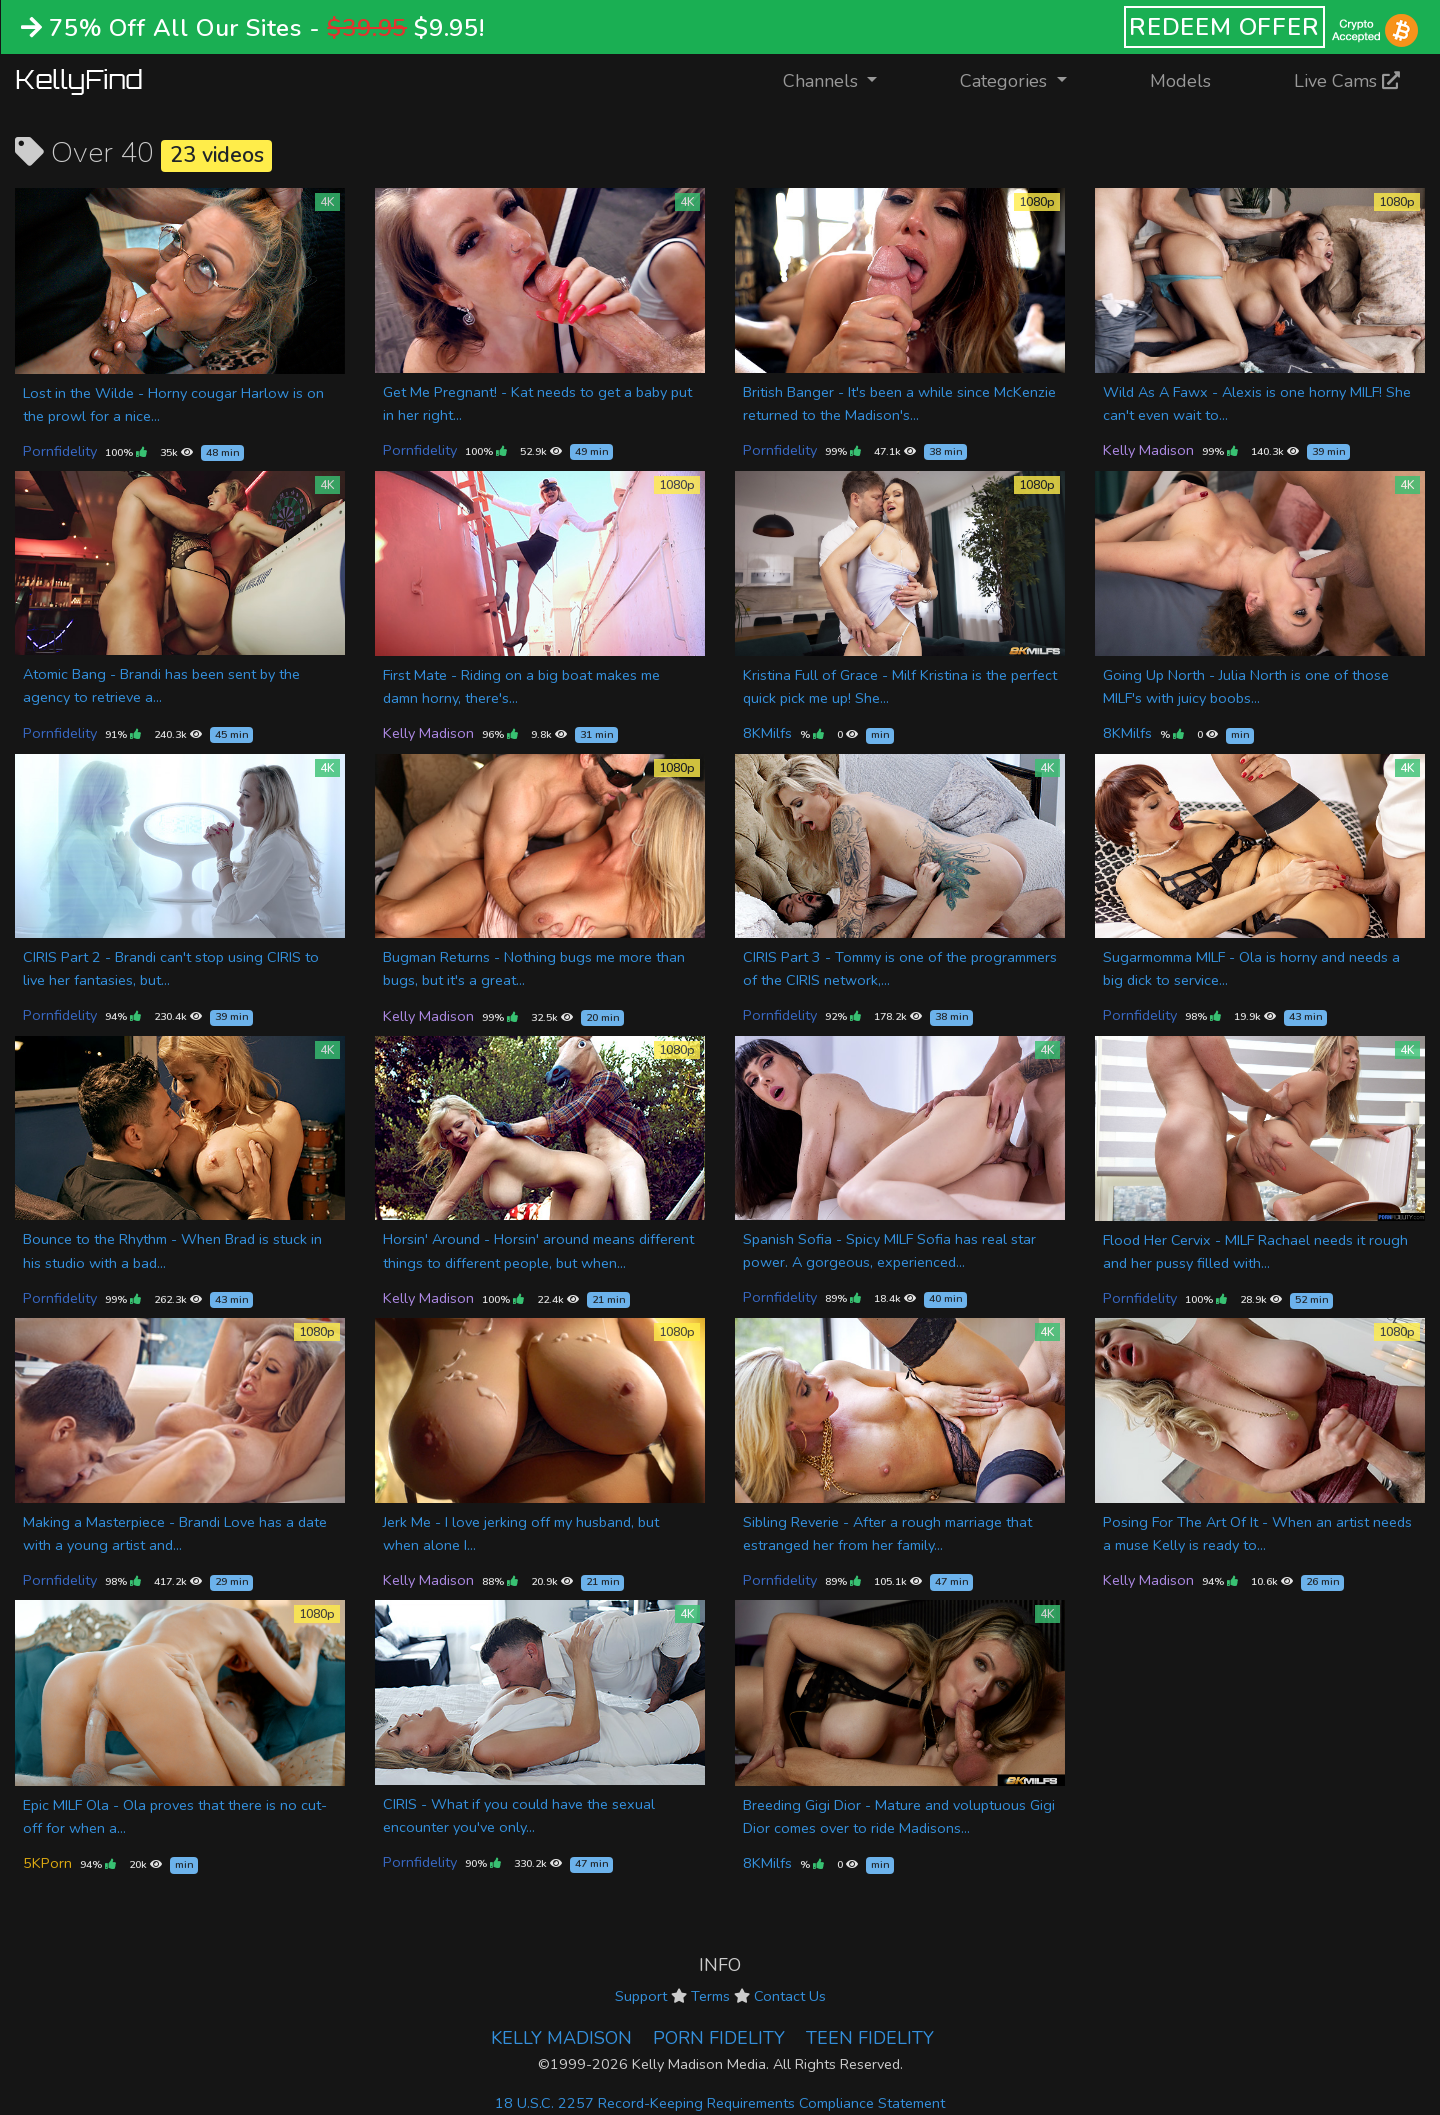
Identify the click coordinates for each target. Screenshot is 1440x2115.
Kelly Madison (1148, 450)
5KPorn (47, 1863)
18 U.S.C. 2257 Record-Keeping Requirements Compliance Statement (720, 2103)
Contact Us (790, 1996)
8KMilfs (767, 733)
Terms (710, 1996)
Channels (842, 79)
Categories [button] (1006, 81)
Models (1180, 81)
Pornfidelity (60, 451)
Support (641, 1996)
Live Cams (1347, 81)
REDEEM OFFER (1224, 27)
